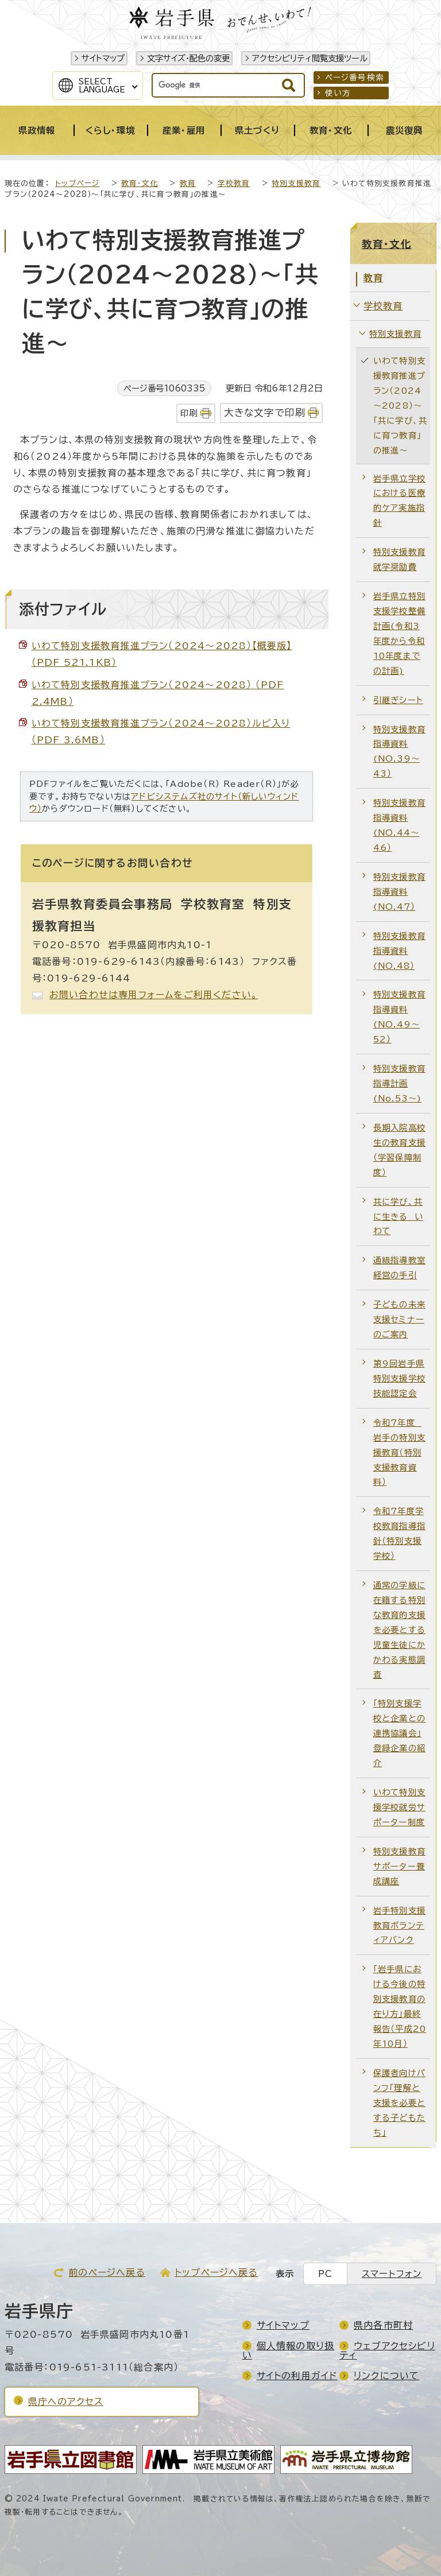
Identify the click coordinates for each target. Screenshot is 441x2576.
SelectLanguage (102, 85)
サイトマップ (103, 58)
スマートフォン (391, 2273)
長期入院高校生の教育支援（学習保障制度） (399, 1150)
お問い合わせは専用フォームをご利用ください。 (153, 994)
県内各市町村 (383, 2325)
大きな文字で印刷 (265, 412)
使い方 (338, 93)
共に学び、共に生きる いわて (398, 1216)
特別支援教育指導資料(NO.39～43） (399, 751)
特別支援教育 (296, 183)
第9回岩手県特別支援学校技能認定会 (399, 1378)
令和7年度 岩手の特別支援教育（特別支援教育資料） (399, 1452)
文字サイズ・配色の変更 (188, 58)
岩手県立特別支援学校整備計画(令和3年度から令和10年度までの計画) (399, 633)
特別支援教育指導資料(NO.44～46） (399, 825)
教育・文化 (139, 183)
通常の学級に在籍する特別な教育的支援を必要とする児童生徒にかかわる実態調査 (399, 1630)
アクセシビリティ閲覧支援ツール (310, 58)
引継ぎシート (398, 700)
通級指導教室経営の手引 (399, 1267)
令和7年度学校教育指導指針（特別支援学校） (399, 1533)
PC (325, 2273)
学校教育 (234, 183)
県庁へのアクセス (66, 2401)
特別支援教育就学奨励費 (399, 559)
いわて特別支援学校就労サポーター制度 (399, 1807)
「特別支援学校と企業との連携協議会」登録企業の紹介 (399, 1733)
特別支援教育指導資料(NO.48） (399, 951)
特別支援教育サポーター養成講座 (399, 1866)
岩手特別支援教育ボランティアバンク (399, 1925)
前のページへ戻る (106, 2272)
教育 (188, 183)
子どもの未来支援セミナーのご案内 (399, 1319)
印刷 (189, 413)
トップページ (77, 183)
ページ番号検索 (354, 77)
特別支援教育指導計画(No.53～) (399, 1083)
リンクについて (386, 2375)
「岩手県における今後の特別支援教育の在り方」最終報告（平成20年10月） (399, 2006)
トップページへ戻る (216, 2272)
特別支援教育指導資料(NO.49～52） (399, 1016)
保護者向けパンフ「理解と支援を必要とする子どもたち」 (399, 2103)
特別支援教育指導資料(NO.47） (399, 891)
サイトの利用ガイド (297, 2375)
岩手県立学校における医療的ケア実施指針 (399, 500)
